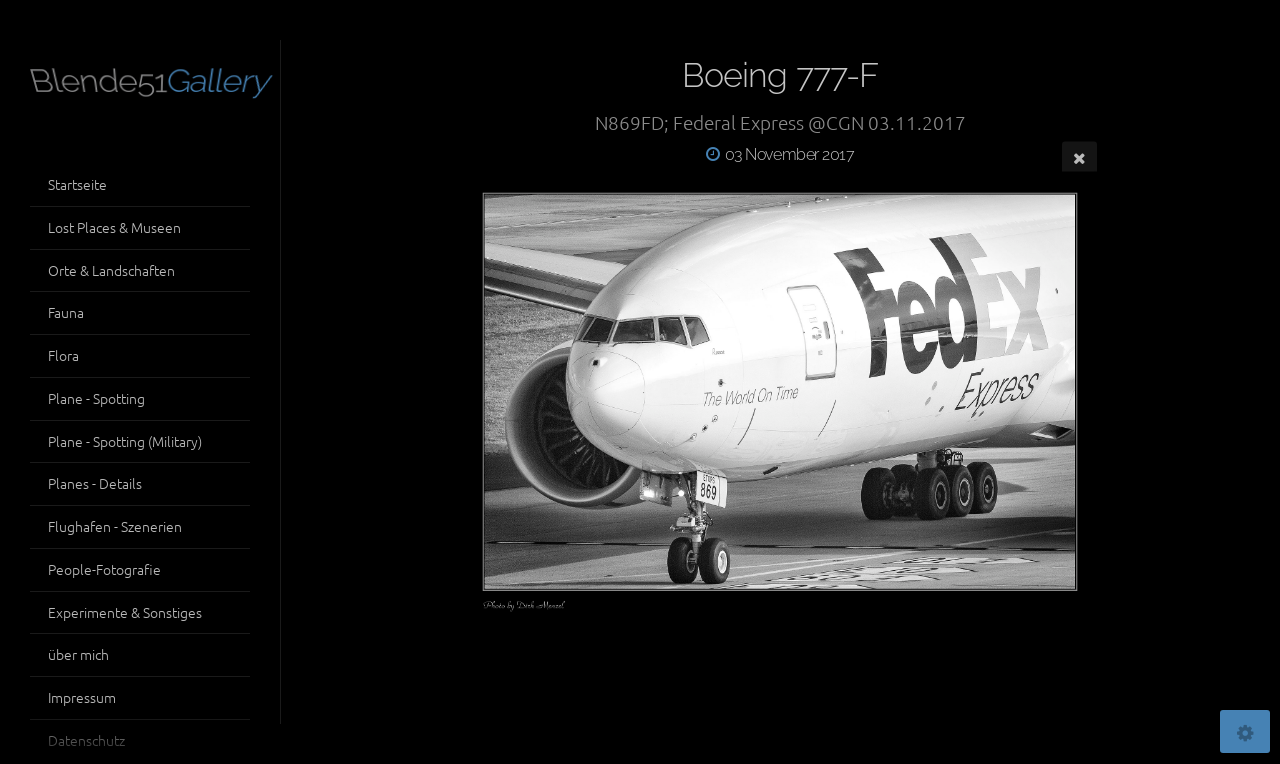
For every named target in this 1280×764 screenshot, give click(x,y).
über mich (78, 654)
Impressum (82, 697)
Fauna (66, 312)
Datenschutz (86, 740)
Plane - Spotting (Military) (125, 441)
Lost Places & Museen (114, 227)
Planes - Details (95, 483)
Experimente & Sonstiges (125, 612)
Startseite (77, 184)
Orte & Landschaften (111, 270)
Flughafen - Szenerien (115, 526)
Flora (63, 355)
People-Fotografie (104, 569)
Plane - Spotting (96, 398)
